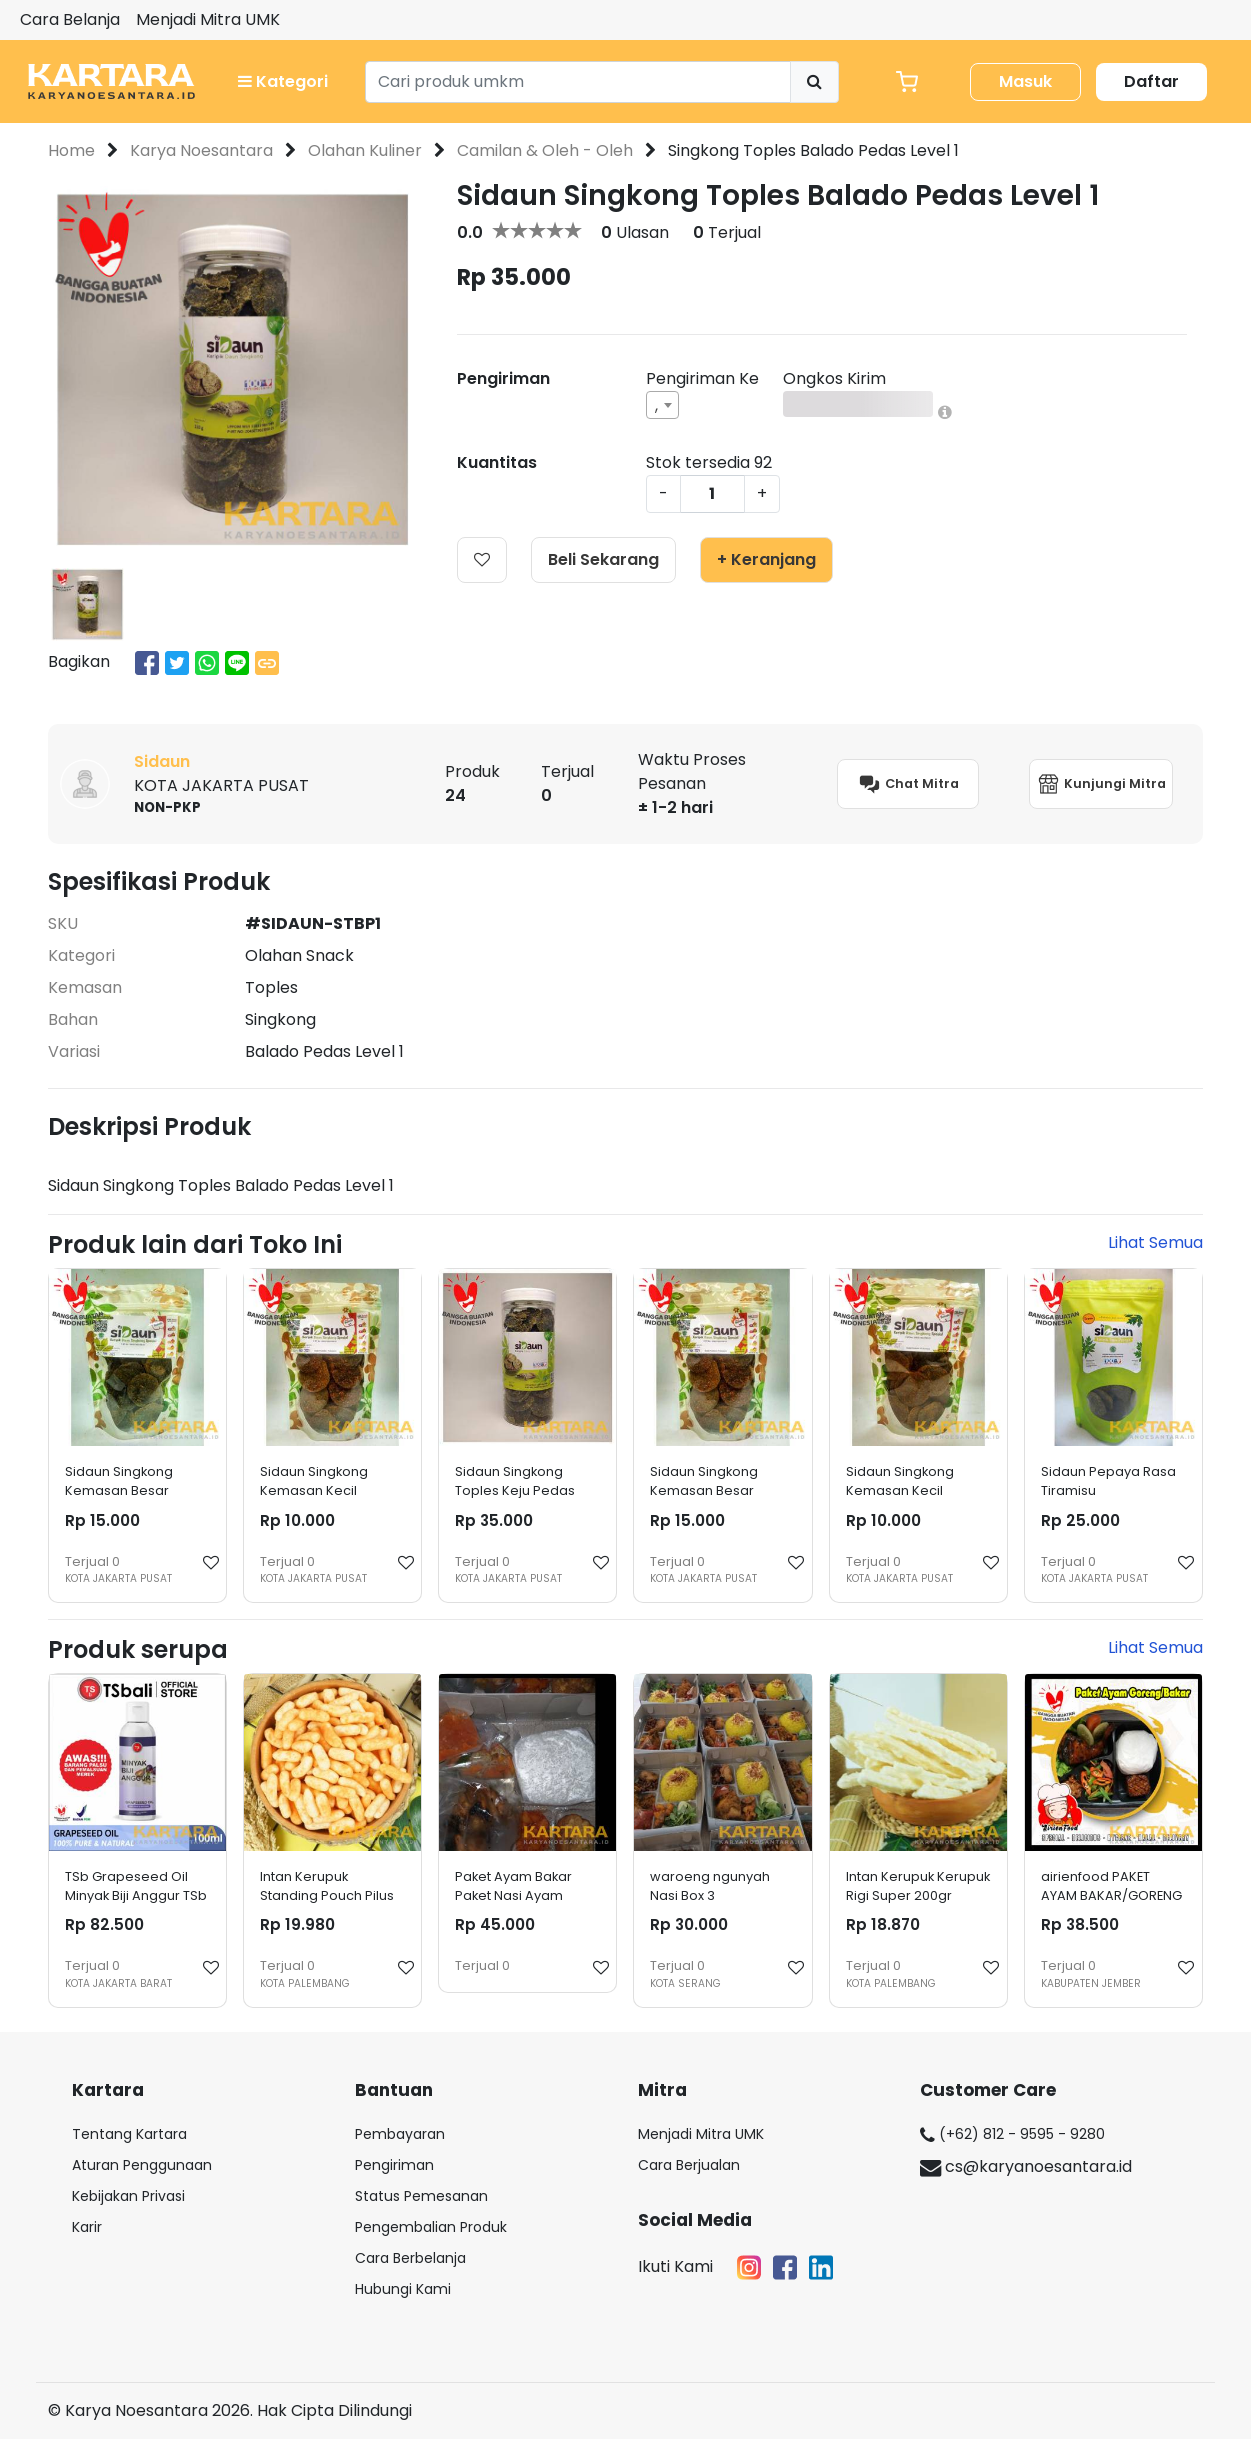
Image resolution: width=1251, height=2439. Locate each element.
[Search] (578, 82)
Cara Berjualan (689, 2165)
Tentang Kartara (129, 2134)
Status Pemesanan (421, 2196)
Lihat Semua (1155, 1242)
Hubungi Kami (403, 2289)
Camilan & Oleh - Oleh (545, 150)
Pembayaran (400, 2134)
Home (71, 150)
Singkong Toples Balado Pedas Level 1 (813, 150)
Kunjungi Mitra (1101, 784)
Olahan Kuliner (365, 150)
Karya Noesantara (201, 150)
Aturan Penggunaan (142, 2165)
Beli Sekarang (603, 559)
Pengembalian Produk (431, 2227)
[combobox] (662, 405)
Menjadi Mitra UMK (208, 19)
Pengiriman (394, 2165)
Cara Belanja (70, 19)
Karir (87, 2227)
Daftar (1151, 81)
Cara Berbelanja (410, 2258)
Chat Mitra (908, 784)
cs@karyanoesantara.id (1026, 2166)
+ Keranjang (766, 559)
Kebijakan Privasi (128, 2196)
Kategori (283, 81)
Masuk (1025, 81)
